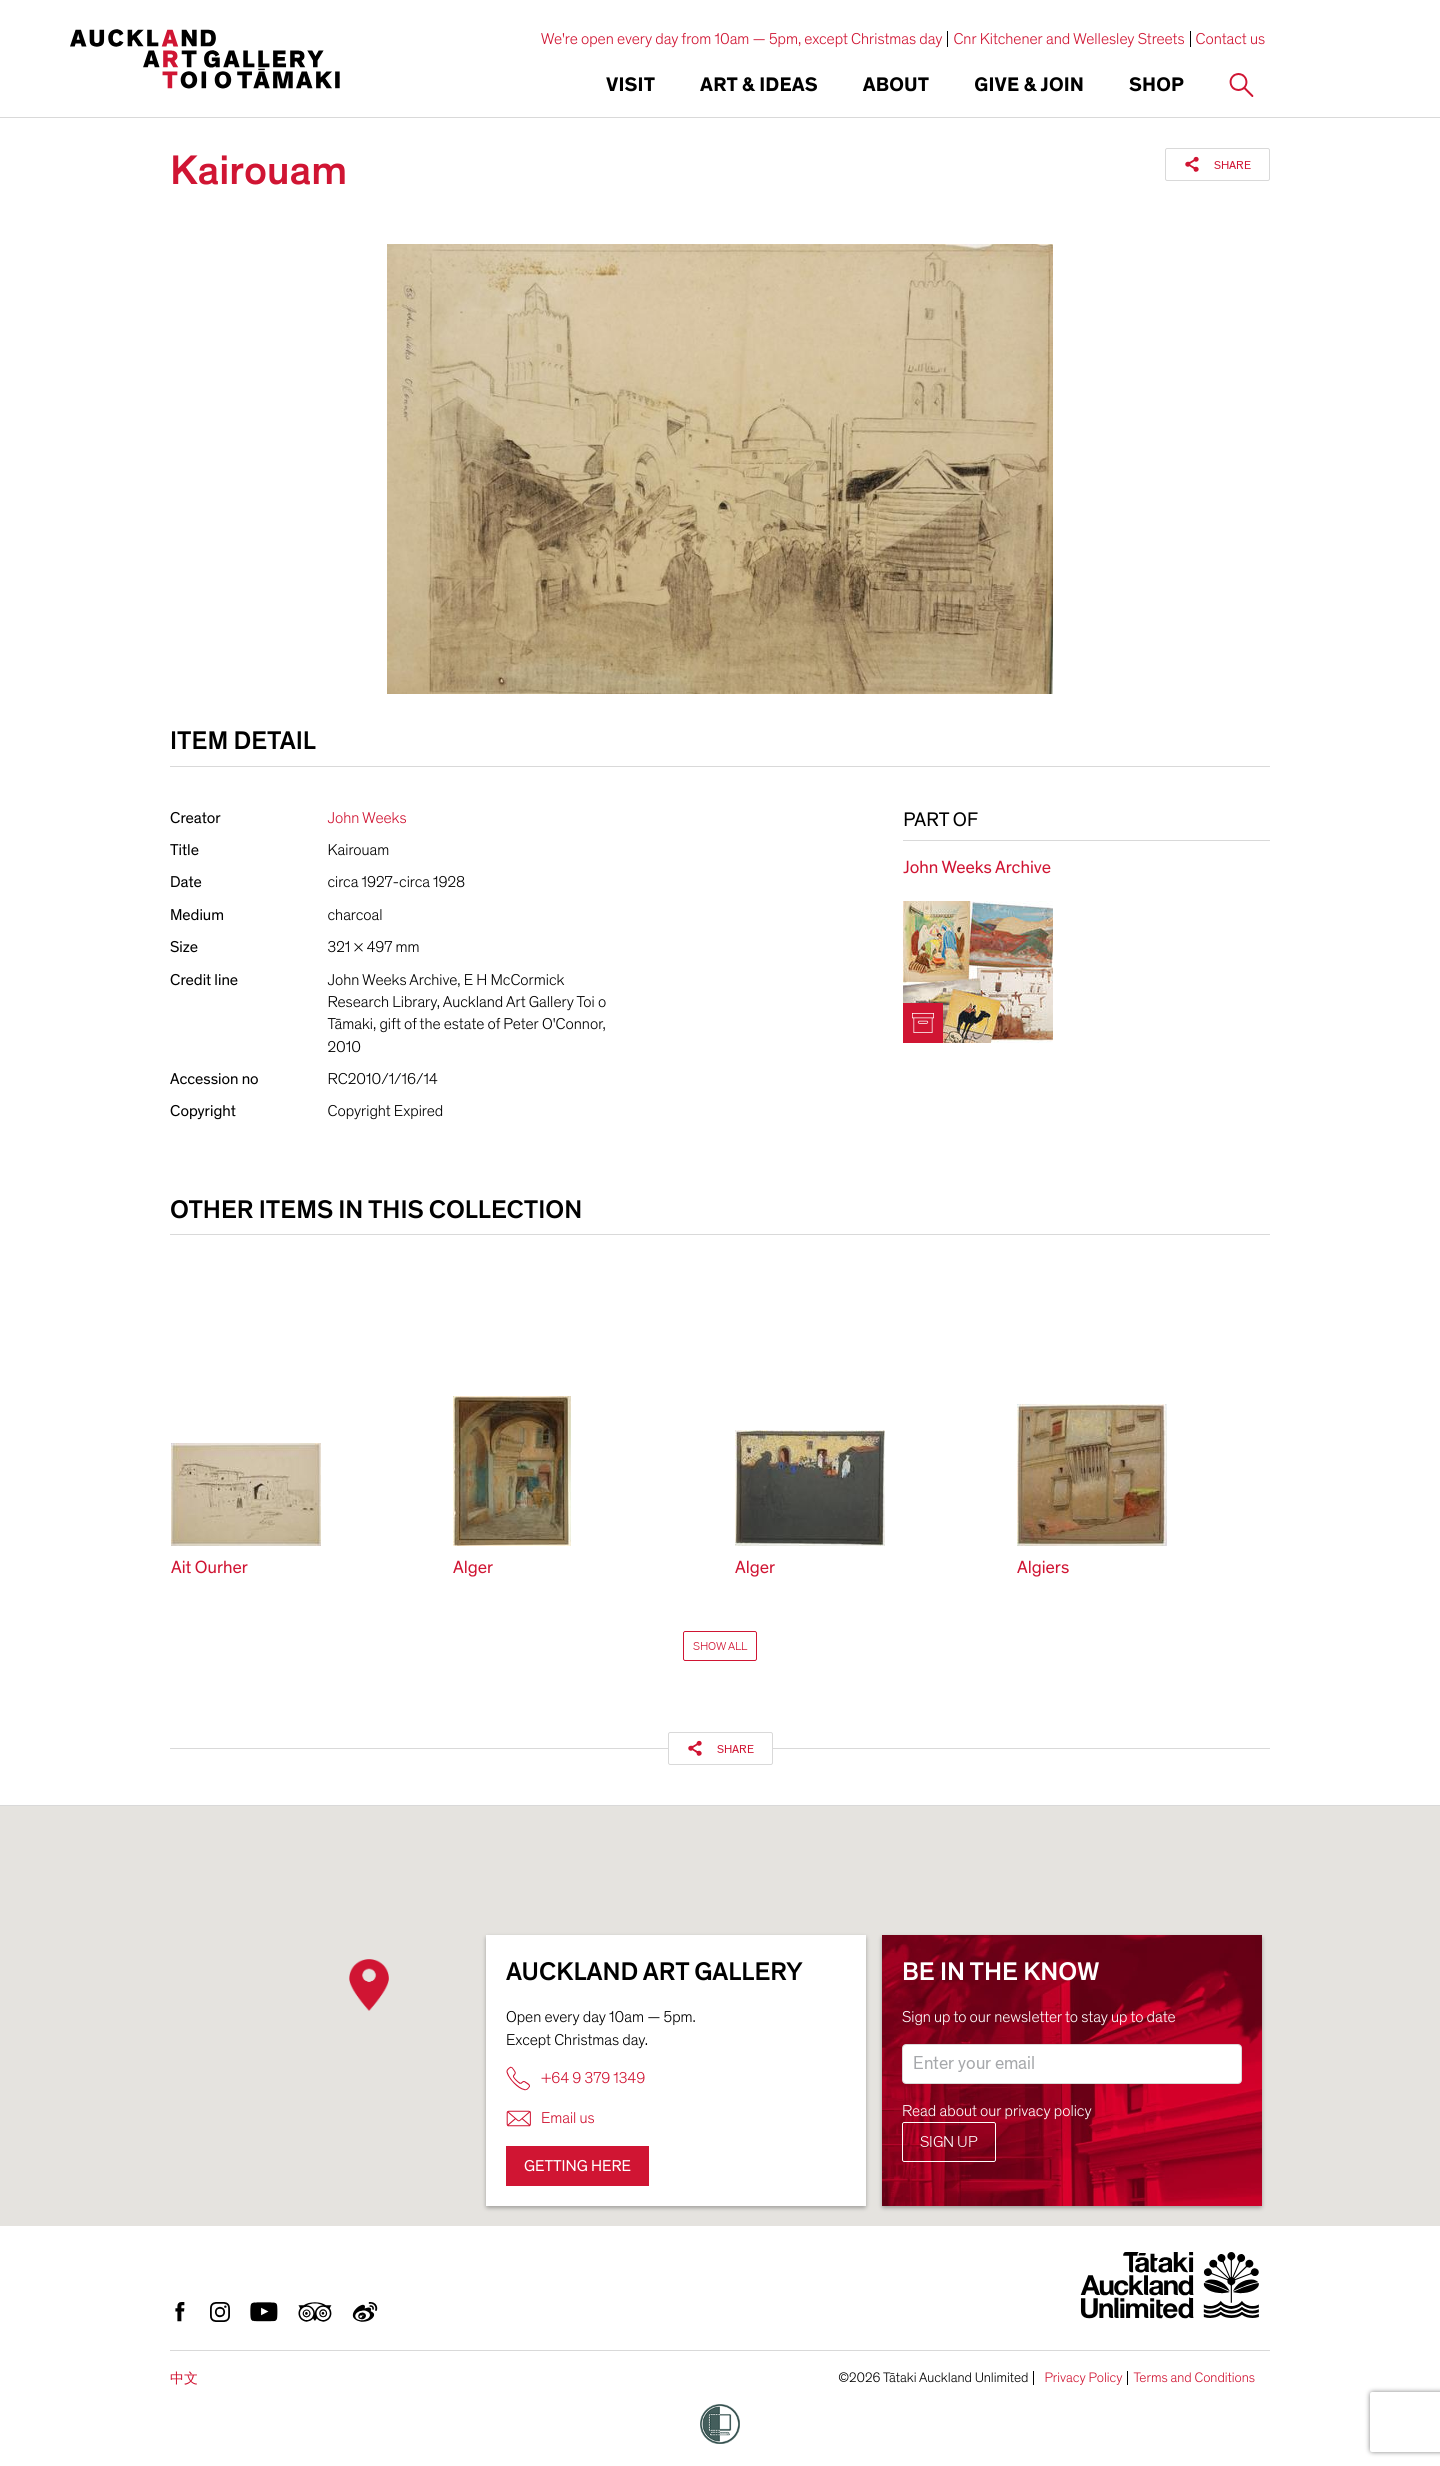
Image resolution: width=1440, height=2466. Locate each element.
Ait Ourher (209, 1568)
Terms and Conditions (1194, 2378)
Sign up (949, 2142)
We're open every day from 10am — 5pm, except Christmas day (742, 39)
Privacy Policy (1083, 2378)
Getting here (577, 2166)
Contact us (1231, 39)
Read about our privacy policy (997, 2111)
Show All (720, 1646)
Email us (550, 2118)
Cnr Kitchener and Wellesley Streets (1068, 39)
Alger (473, 1568)
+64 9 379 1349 (575, 2078)
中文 (184, 2378)
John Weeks (367, 818)
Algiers (1043, 1568)
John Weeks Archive (977, 868)
